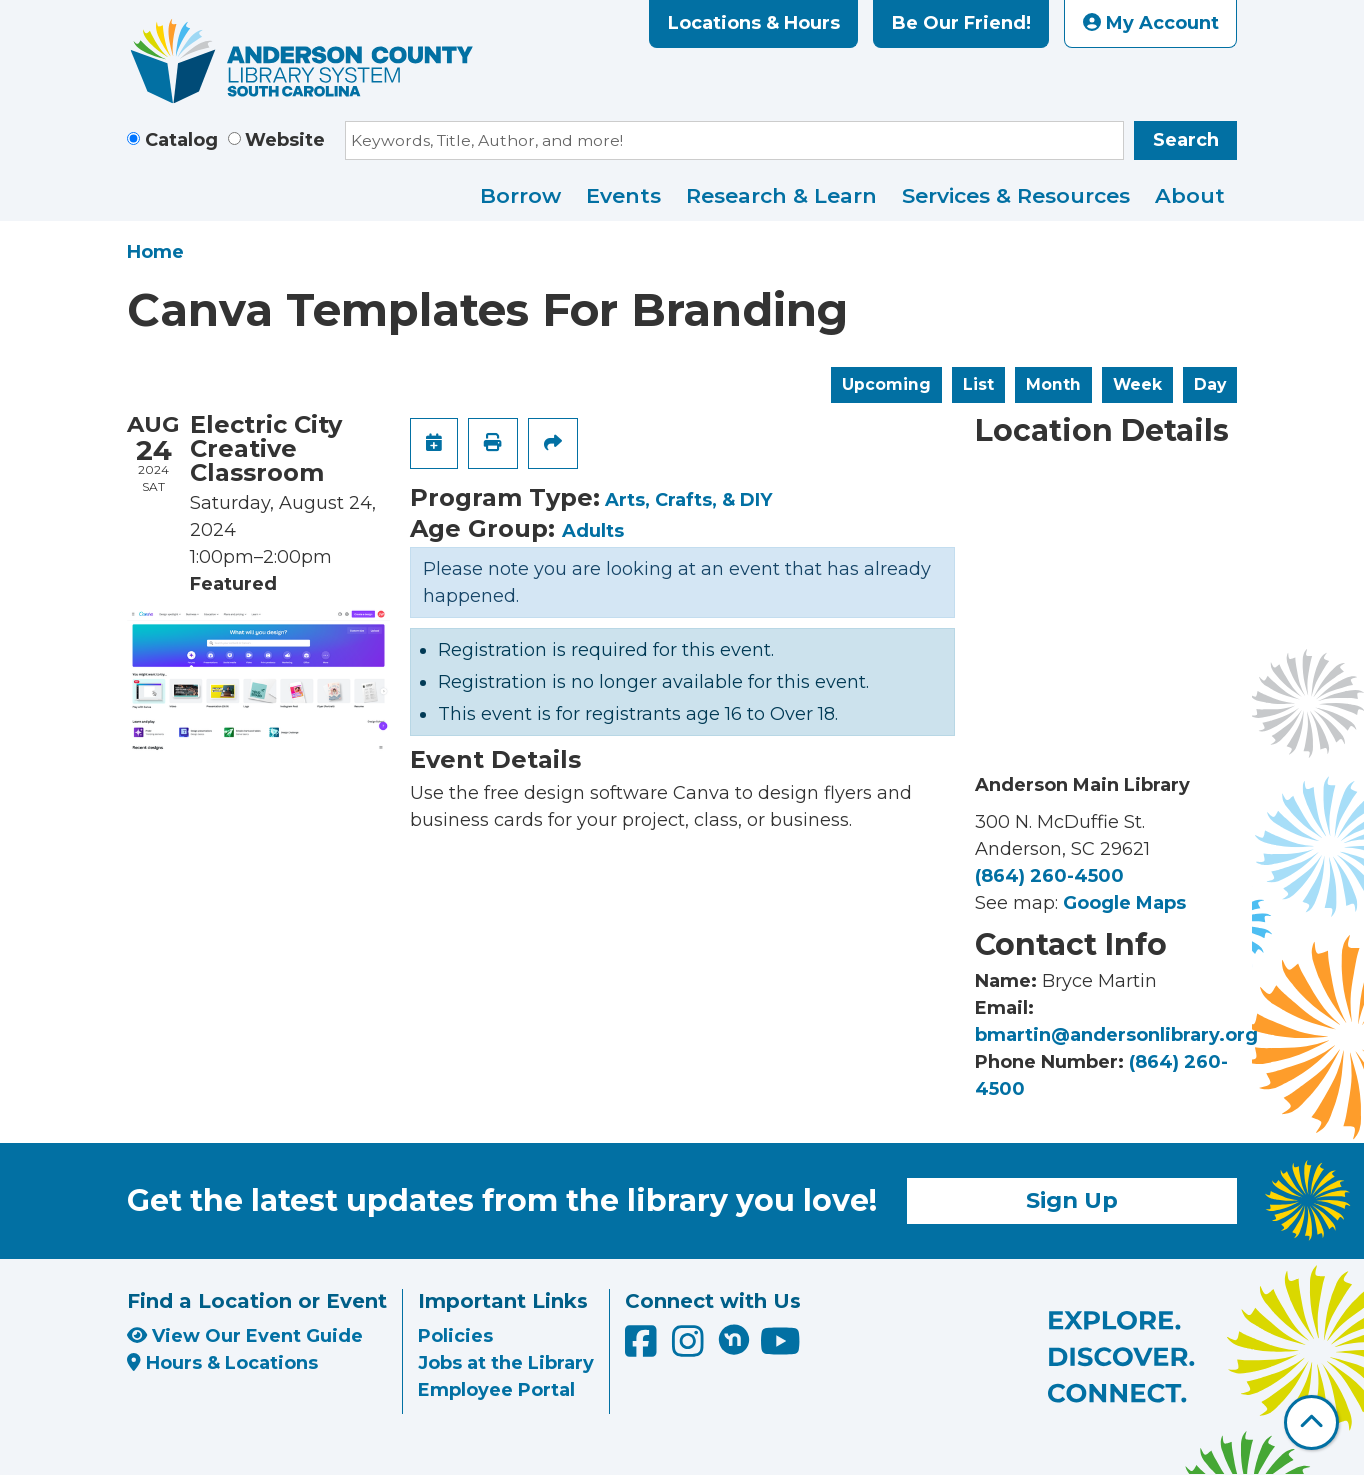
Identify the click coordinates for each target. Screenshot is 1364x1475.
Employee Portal (496, 1390)
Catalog (181, 140)
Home (155, 252)
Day (1210, 384)
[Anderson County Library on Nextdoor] (734, 1339)
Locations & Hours (754, 23)
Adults (593, 531)
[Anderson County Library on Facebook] (643, 1348)
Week (1137, 384)
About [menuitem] (1190, 195)
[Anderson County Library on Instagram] (690, 1348)
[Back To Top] (1311, 1422)
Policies (455, 1336)
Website (285, 140)
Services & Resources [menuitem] (1016, 195)
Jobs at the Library (506, 1363)
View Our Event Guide (245, 1336)
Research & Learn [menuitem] (781, 195)
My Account (1151, 23)
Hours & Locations (222, 1363)
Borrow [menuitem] (520, 195)
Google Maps (1124, 903)
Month (1053, 384)
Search (1186, 140)
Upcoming (886, 384)
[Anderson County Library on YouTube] (780, 1348)
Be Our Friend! (961, 23)
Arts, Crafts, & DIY (688, 500)
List (978, 384)
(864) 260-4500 (1049, 876)
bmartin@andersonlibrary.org (1116, 1035)
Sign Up (1072, 1200)
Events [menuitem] (623, 195)
